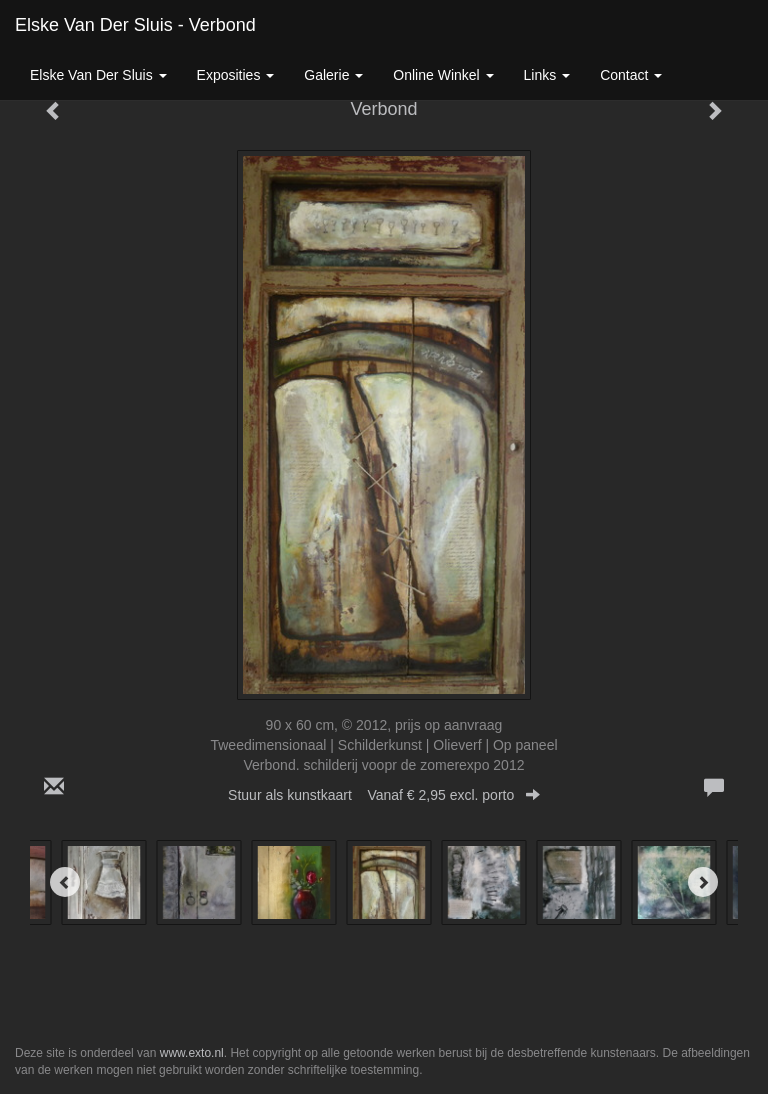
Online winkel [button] (443, 75)
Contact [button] (631, 75)
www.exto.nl (192, 1053)
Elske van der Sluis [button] (98, 75)
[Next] (703, 882)
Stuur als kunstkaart (384, 795)
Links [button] (547, 75)
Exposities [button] (236, 75)
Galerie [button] (333, 75)
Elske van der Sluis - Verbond (135, 25)
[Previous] (65, 882)
